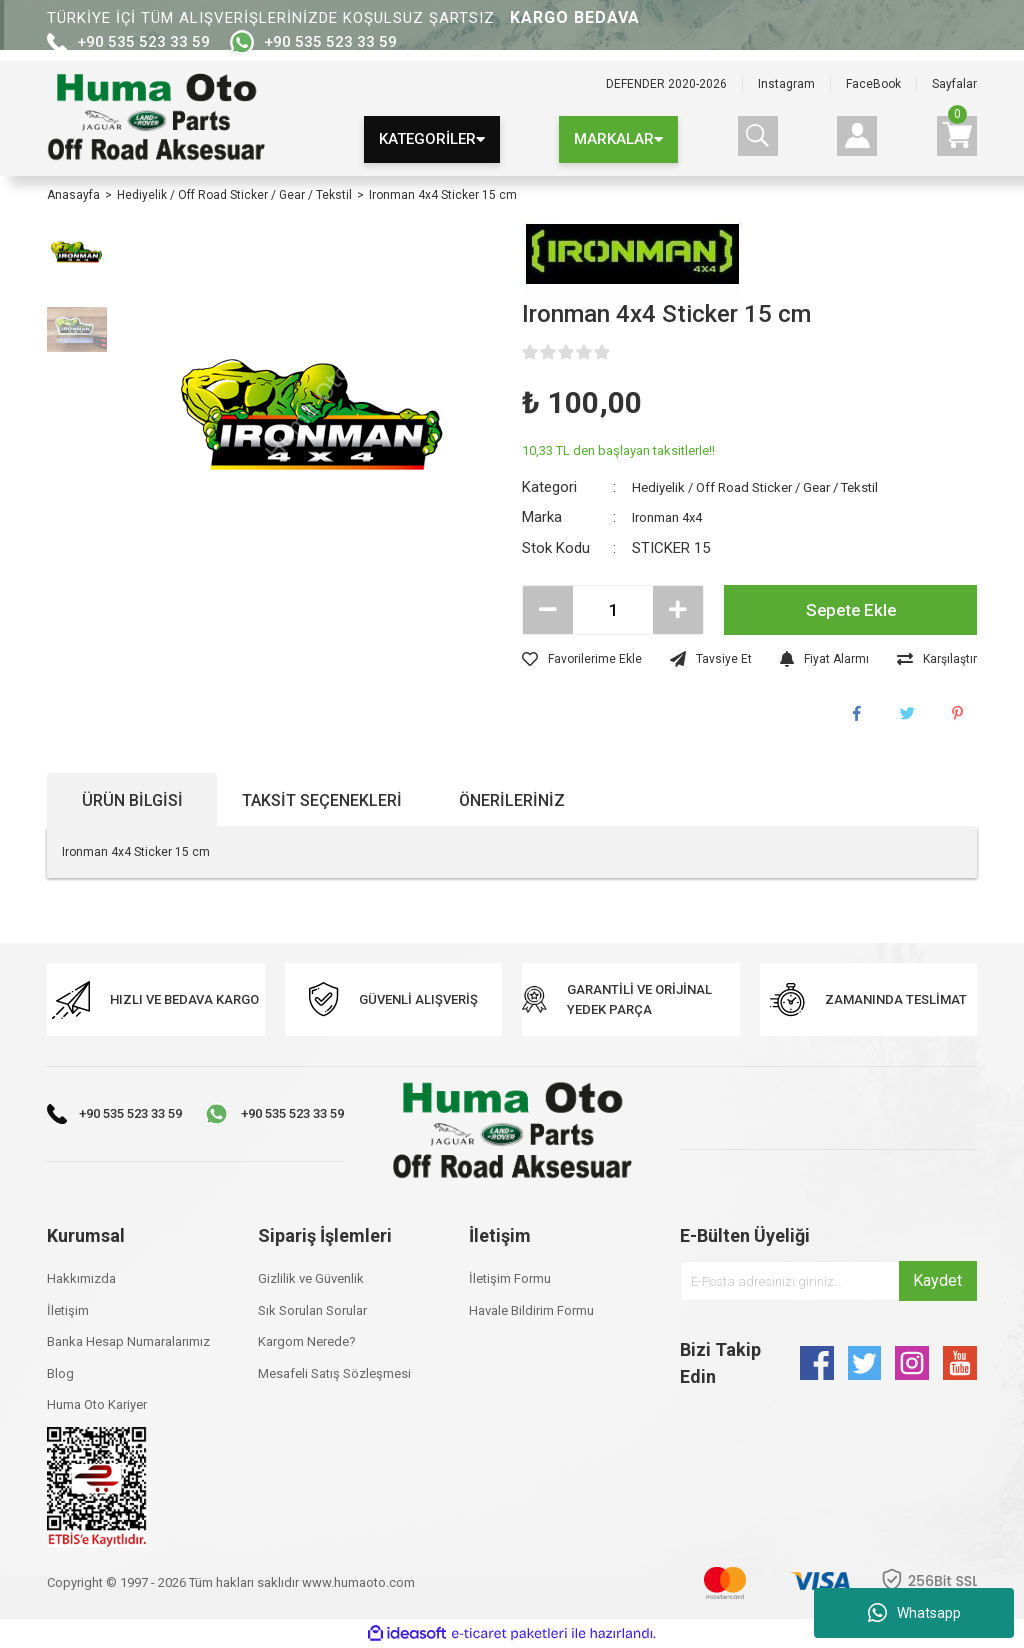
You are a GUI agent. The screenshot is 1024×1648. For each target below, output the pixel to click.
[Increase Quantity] (678, 610)
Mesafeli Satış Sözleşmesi (334, 1373)
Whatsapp (914, 1613)
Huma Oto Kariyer (97, 1404)
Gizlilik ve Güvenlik (311, 1278)
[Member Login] (857, 136)
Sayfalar (954, 84)
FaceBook (873, 84)
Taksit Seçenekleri (322, 800)
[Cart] (957, 136)
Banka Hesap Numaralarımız (128, 1341)
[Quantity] (613, 610)
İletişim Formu (510, 1278)
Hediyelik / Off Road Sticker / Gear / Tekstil (772, 487)
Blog (60, 1373)
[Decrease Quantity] (548, 610)
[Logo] (156, 119)
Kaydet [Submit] (937, 1280)
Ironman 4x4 (673, 517)
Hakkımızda (81, 1278)
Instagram (786, 84)
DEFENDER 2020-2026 (666, 84)
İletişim (68, 1310)
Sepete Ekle (850, 610)
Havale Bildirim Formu (531, 1310)
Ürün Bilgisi (132, 800)
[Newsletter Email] (828, 1281)
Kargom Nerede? (307, 1341)
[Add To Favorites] (582, 659)
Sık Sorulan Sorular (312, 1310)
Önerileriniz (512, 800)
